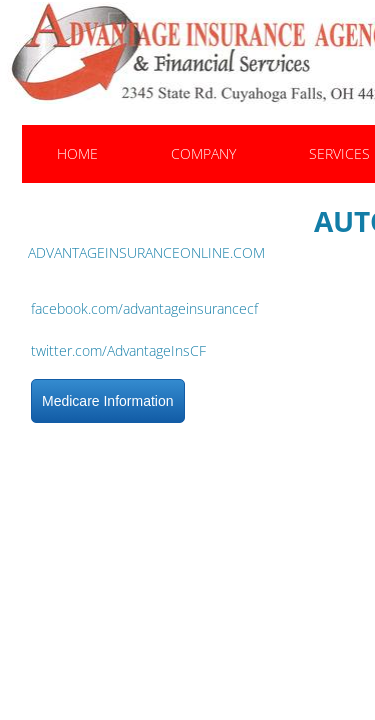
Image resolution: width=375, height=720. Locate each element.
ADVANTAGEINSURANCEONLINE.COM (146, 252)
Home (77, 153)
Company (203, 153)
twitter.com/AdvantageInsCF (118, 350)
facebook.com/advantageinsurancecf (144, 308)
